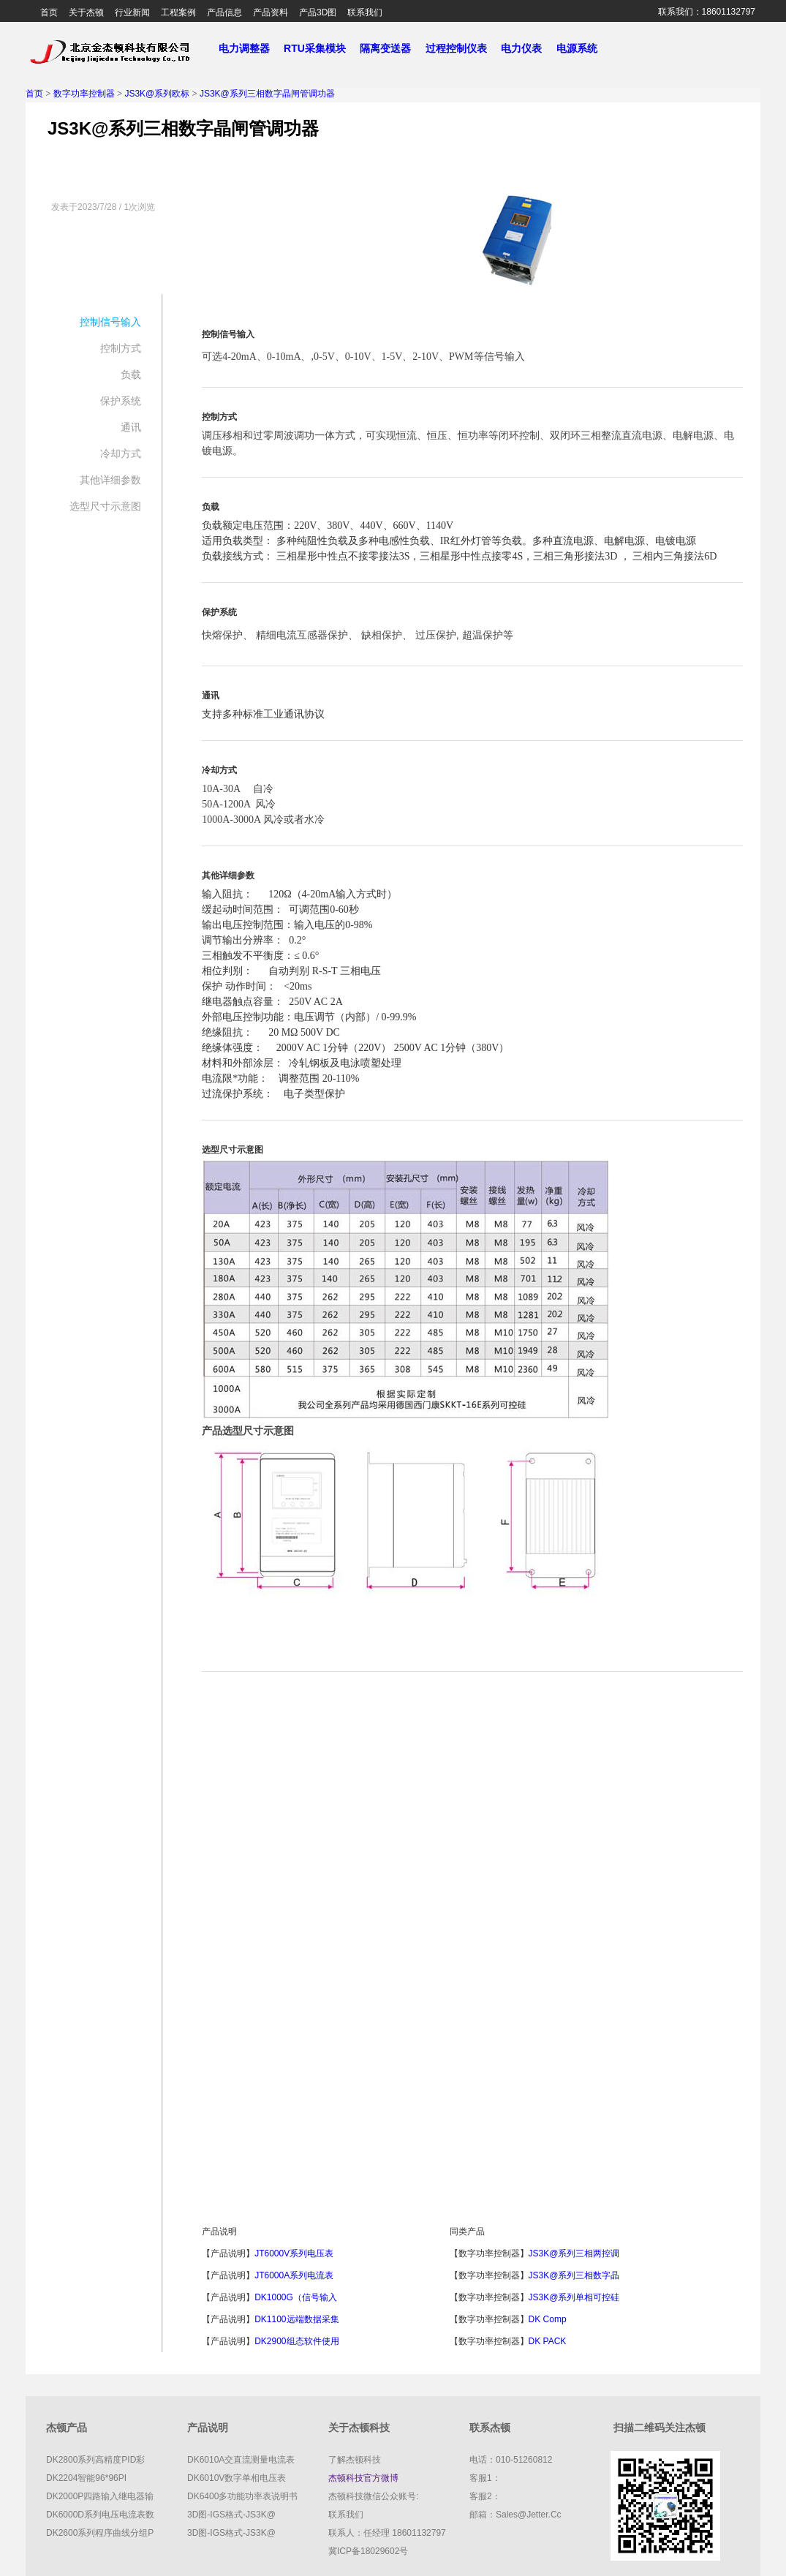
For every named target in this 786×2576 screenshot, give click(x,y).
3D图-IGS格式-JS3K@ (231, 2514)
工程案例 (178, 12)
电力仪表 (527, 48)
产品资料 (270, 12)
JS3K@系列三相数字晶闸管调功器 (267, 93)
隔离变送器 (391, 48)
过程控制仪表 (462, 48)
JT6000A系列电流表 (293, 2275)
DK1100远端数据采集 (296, 2319)
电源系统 (582, 48)
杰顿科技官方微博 (363, 2478)
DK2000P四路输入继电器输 (100, 2496)
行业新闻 (132, 12)
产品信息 (224, 12)
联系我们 (364, 12)
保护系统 (120, 401)
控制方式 (120, 348)
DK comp (548, 2319)
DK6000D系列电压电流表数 (100, 2514)
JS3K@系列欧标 (156, 93)
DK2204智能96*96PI (86, 2478)
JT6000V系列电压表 (293, 2253)
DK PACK (548, 2341)
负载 (131, 374)
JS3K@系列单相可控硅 (574, 2297)
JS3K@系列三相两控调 (574, 2253)
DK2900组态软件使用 (296, 2341)
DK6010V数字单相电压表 (236, 2478)
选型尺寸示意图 (105, 506)
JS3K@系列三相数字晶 (574, 2275)
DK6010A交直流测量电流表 (241, 2460)
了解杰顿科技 (354, 2460)
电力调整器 (244, 48)
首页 (49, 12)
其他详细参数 (110, 480)
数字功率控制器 (84, 93)
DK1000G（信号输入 (295, 2297)
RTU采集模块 (320, 48)
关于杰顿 (86, 12)
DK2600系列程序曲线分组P (100, 2533)
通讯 (131, 427)
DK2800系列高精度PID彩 (95, 2460)
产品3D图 (317, 12)
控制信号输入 (110, 322)
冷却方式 (120, 453)
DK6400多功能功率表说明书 (242, 2496)
